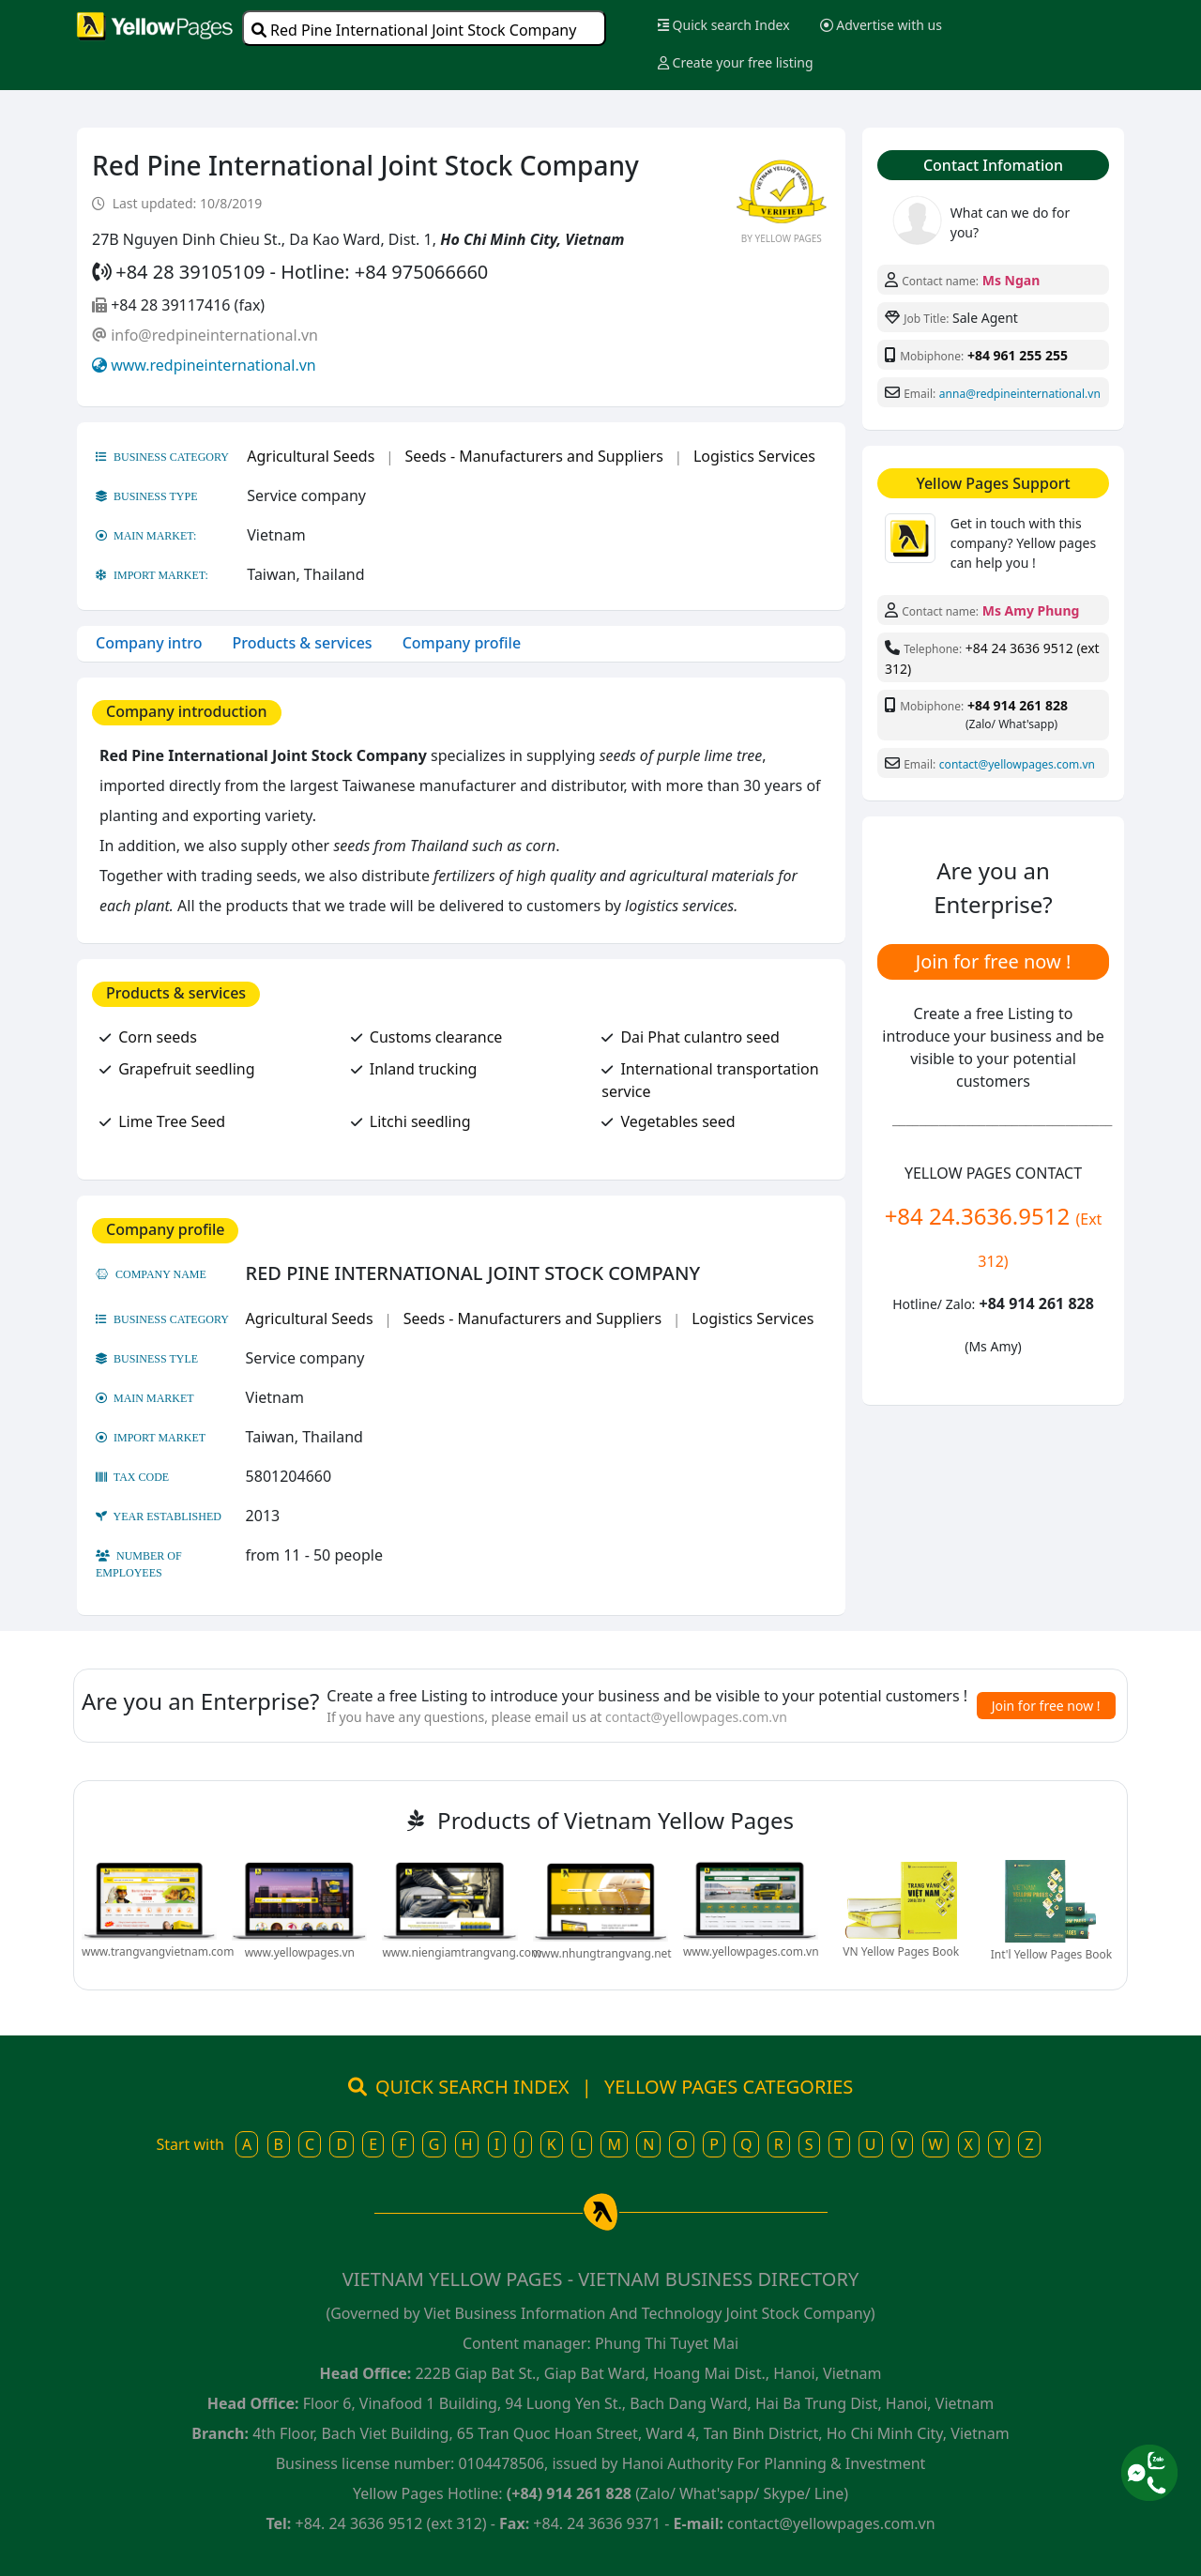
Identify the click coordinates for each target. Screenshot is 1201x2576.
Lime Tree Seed (171, 1121)
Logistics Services (754, 456)
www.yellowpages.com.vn (751, 1951)
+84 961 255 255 (1017, 355)
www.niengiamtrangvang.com (461, 1952)
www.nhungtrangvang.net (602, 1953)
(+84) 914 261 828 (569, 2493)
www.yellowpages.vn (300, 1952)
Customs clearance (436, 1037)
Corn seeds (157, 1037)
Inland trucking (424, 1069)
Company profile (462, 643)
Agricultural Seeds (310, 456)
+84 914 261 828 (1017, 705)
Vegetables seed (677, 1121)
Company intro (149, 643)
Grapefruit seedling (186, 1069)
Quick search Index (724, 25)
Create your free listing (735, 62)
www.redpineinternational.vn (213, 365)
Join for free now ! (994, 961)
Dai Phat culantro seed (699, 1037)
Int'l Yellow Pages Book (1051, 1954)
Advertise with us (881, 25)
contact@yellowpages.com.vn (1017, 764)
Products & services (302, 643)
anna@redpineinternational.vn (1020, 394)
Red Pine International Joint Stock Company (414, 30)
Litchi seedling (420, 1121)
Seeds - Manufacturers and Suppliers (533, 456)
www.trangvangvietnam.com (158, 1951)
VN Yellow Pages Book (901, 1951)
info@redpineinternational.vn (214, 335)
